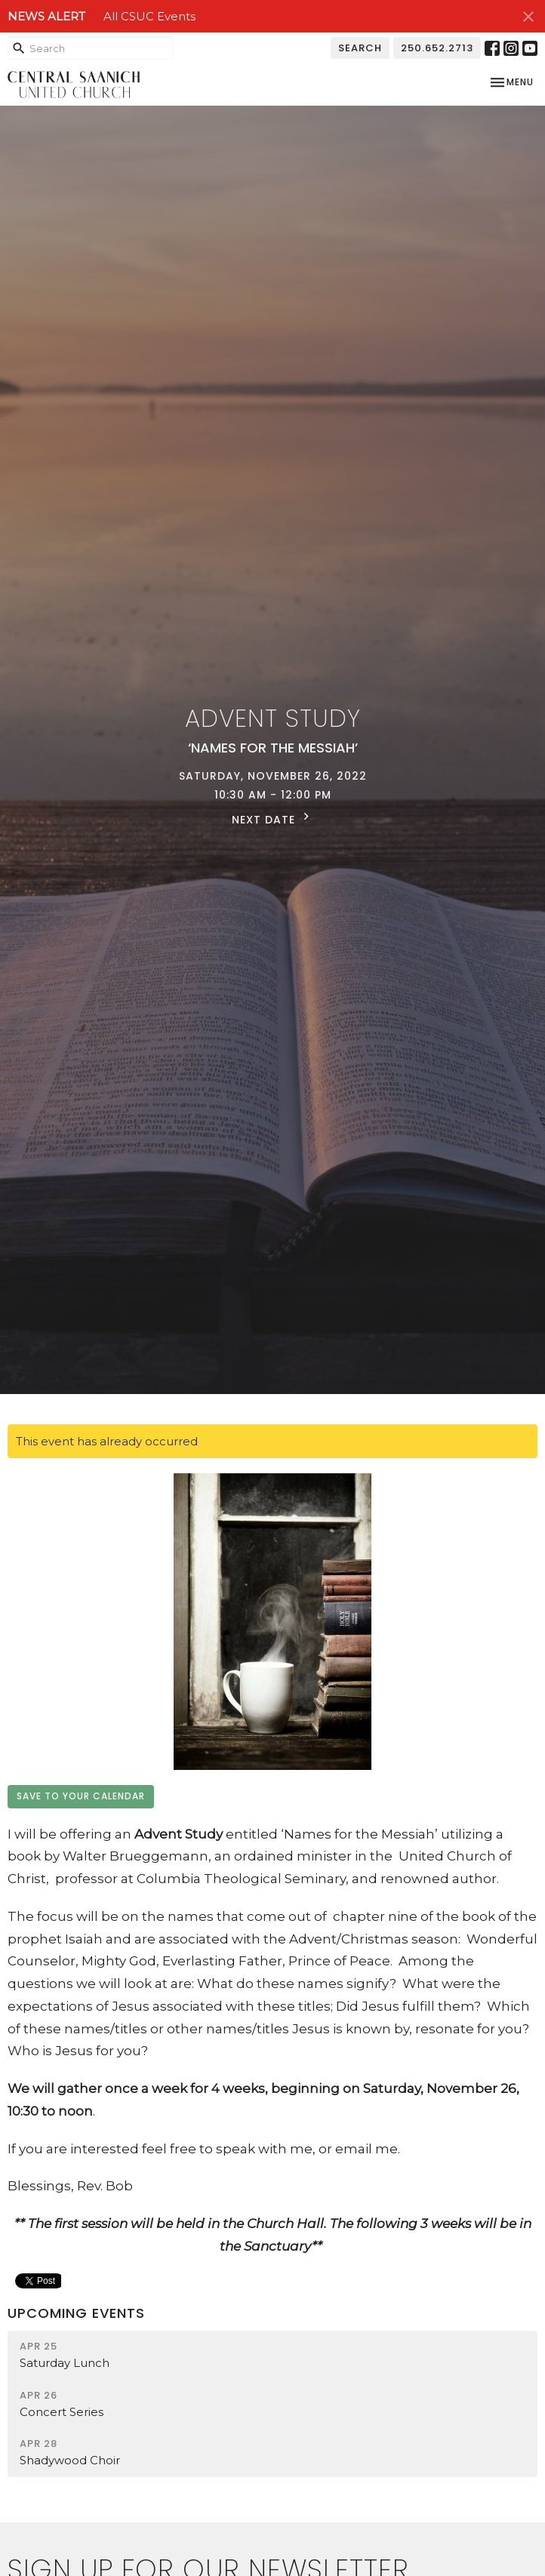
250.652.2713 (437, 48)
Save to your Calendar (81, 1796)
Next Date (272, 818)
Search (360, 48)
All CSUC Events (149, 16)
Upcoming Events (76, 2313)
